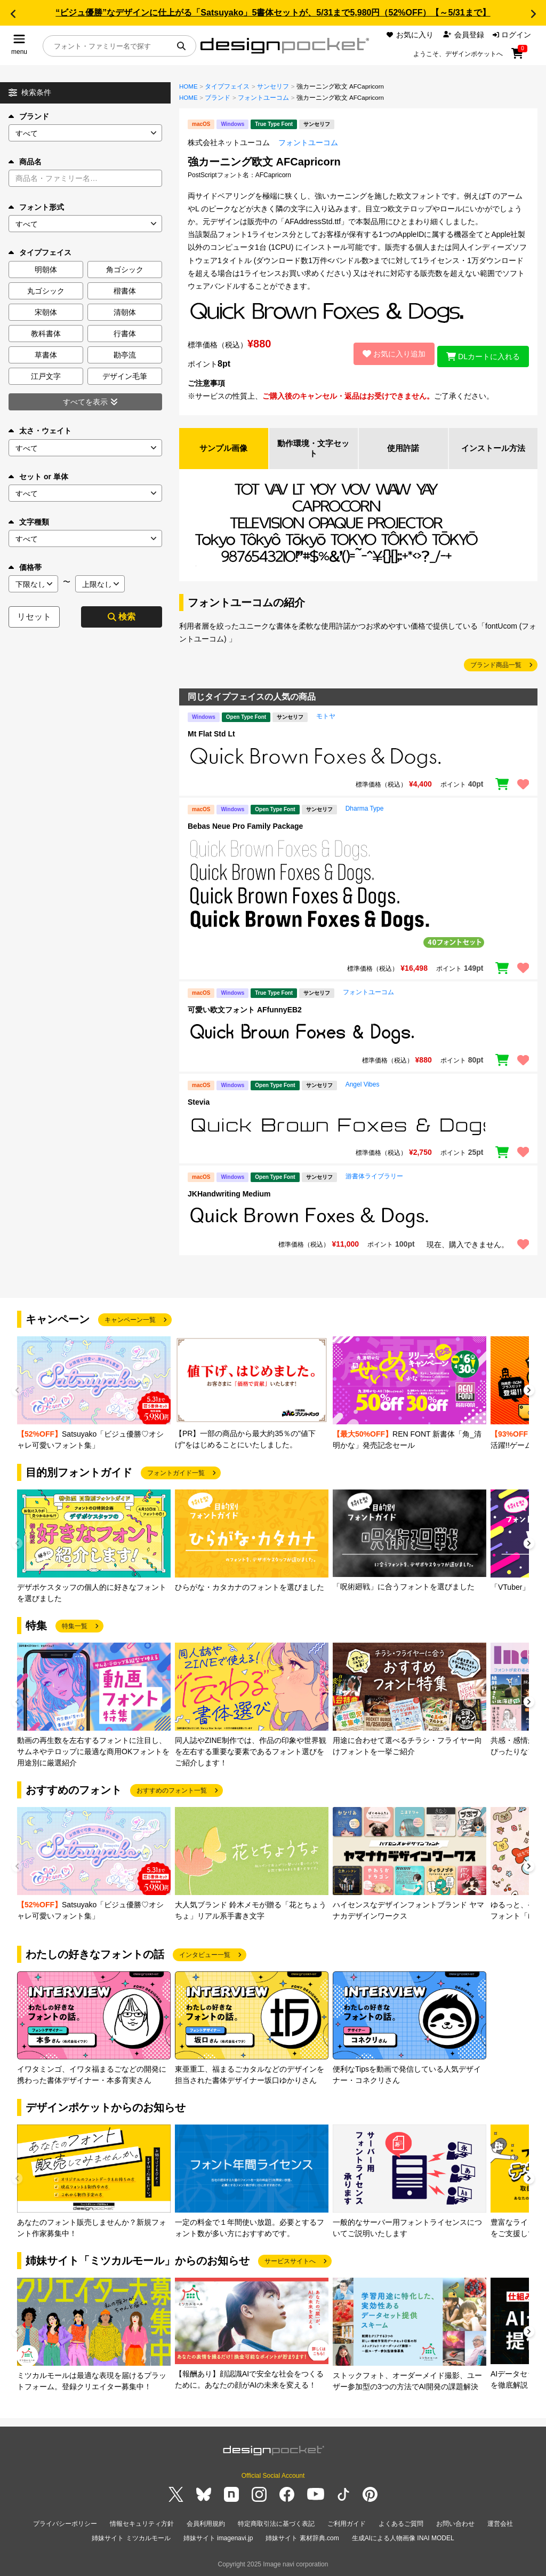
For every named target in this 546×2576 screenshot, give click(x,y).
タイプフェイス (227, 86)
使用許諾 (403, 449)
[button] (13, 14)
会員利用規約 (206, 2525)
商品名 (25, 161)
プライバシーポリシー (65, 2525)
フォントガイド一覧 (176, 1474)
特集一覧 (74, 1627)
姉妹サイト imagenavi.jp (218, 2538)
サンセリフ (273, 86)
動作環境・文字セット (313, 449)
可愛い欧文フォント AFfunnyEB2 (245, 1012)
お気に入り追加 (388, 354)
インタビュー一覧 (204, 1956)
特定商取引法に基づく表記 (276, 2525)
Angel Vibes (363, 1086)
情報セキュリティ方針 (142, 2525)
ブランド (29, 116)
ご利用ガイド (346, 2525)
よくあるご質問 (401, 2525)
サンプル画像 (223, 449)
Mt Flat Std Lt (211, 736)
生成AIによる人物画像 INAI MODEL (403, 2538)
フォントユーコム (263, 97)
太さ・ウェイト (40, 430)
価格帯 (25, 567)
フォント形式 (36, 207)
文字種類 (29, 522)
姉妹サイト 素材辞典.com (302, 2538)
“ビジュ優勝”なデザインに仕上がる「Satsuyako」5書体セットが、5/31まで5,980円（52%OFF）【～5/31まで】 (272, 12)
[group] (94, 1395)
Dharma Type (365, 810)
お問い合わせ (455, 2525)
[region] (358, 760)
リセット (34, 616)
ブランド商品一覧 (495, 666)
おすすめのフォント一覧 (171, 1792)
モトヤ (325, 718)
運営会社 (500, 2525)
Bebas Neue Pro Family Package (245, 827)
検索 (121, 616)
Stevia (199, 1103)
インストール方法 (493, 449)
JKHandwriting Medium (229, 1196)
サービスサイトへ (290, 2262)
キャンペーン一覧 (130, 1321)
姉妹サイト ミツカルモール (131, 2538)
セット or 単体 (38, 476)
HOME (188, 86)
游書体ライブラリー (374, 1178)
